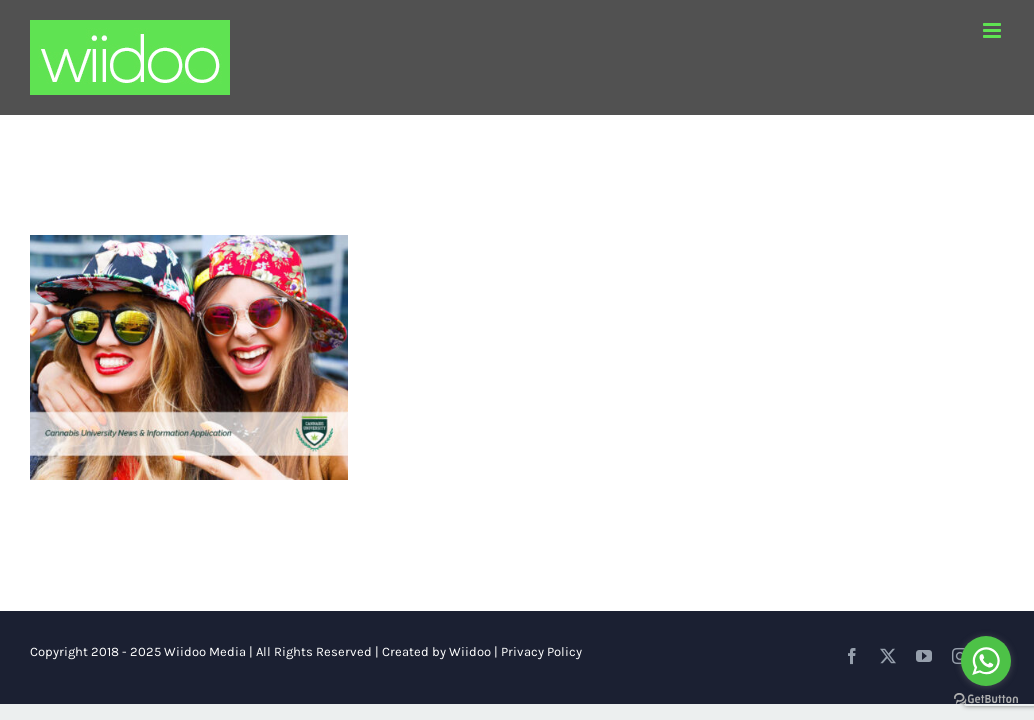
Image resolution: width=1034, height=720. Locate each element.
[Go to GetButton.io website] (986, 699)
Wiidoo (470, 651)
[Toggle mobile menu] (993, 30)
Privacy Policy (541, 651)
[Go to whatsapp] (986, 661)
